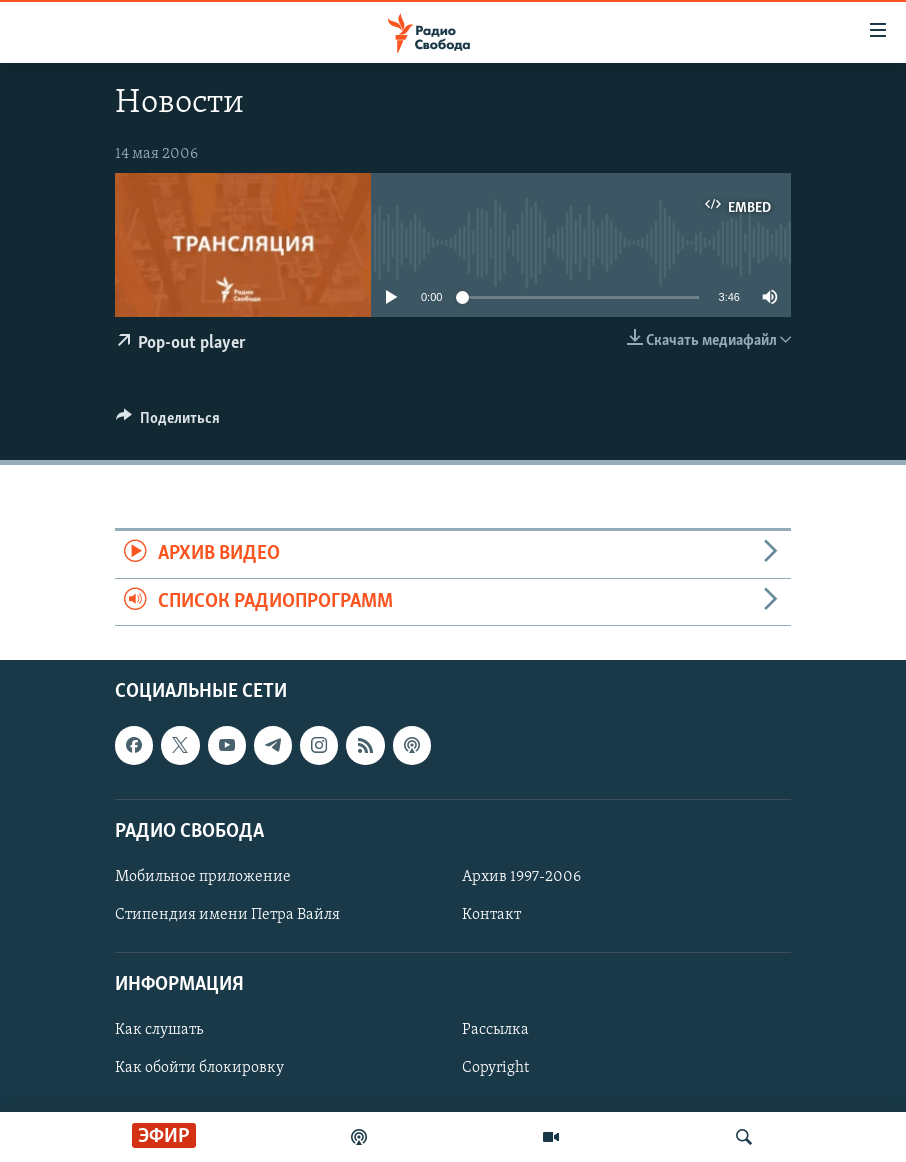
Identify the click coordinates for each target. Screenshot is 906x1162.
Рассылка (495, 1030)
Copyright (495, 1068)
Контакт (491, 915)
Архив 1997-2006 (521, 877)
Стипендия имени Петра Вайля (227, 915)
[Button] (168, 423)
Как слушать (159, 1030)
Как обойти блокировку (199, 1068)
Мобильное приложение (203, 877)
